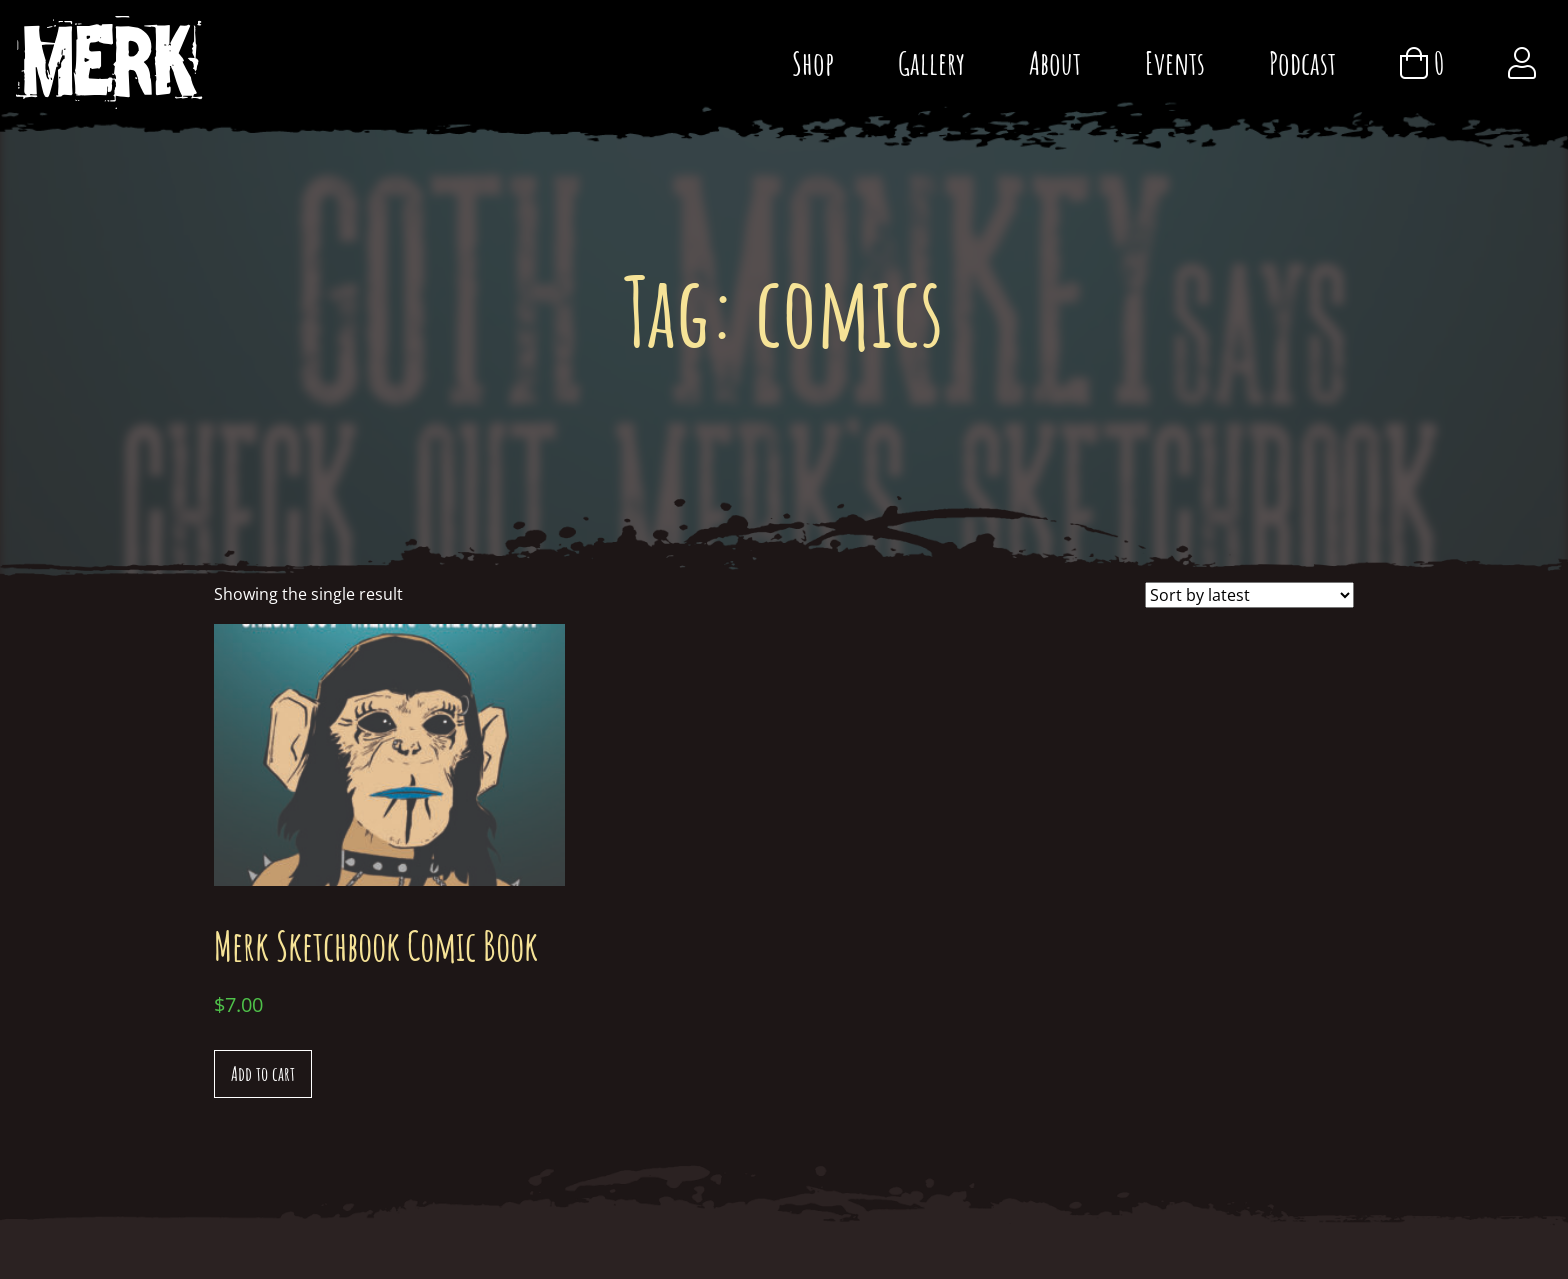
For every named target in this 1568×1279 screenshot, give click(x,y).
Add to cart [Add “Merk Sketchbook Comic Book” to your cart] (263, 1073)
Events (1175, 62)
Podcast (1302, 62)
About (1055, 62)
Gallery (931, 62)
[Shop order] (1249, 595)
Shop (813, 62)
